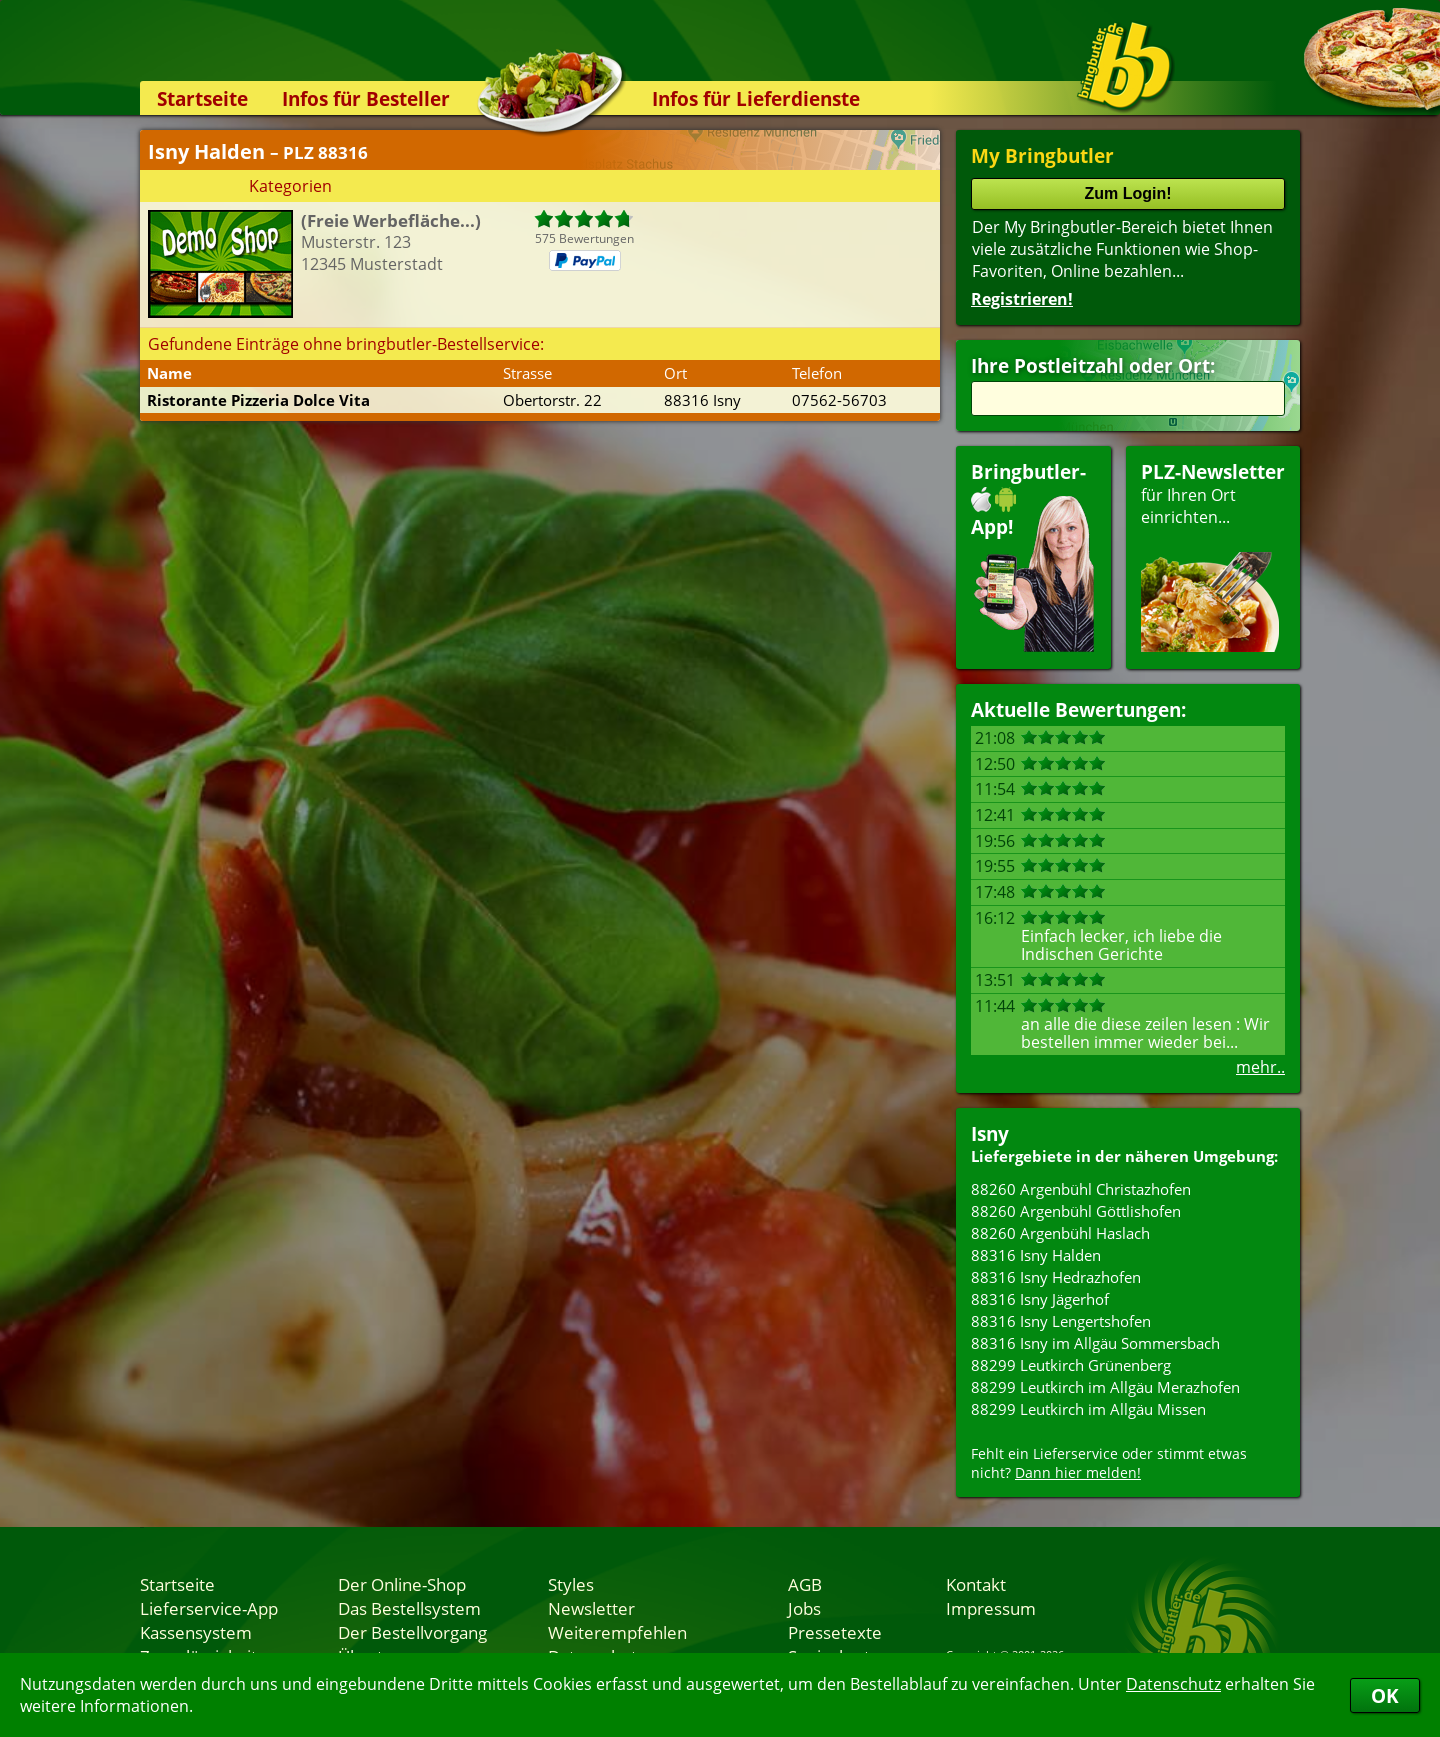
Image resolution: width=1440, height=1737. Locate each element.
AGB (805, 1584)
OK (1385, 1695)
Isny (990, 1133)
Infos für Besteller (366, 98)
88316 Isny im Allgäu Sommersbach (1095, 1343)
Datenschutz (1173, 1684)
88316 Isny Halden (1036, 1255)
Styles (571, 1584)
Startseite (202, 98)
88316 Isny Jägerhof (1040, 1299)
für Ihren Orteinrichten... (1213, 555)
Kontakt (976, 1584)
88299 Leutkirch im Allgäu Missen (1088, 1409)
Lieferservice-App (209, 1608)
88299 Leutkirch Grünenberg (1071, 1365)
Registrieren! (1022, 299)
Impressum (991, 1608)
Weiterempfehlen (617, 1632)
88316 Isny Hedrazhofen (1056, 1277)
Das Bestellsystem (409, 1608)
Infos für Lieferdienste (756, 98)
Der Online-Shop (402, 1584)
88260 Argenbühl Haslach (1060, 1233)
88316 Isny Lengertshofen (1061, 1321)
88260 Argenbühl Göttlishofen (1076, 1211)
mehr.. (1260, 1067)
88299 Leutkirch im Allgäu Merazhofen (1105, 1387)
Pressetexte (835, 1632)
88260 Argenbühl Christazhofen (1081, 1189)
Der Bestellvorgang (412, 1632)
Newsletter (591, 1608)
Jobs (804, 1608)
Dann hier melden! (1078, 1472)
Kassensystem (196, 1632)
